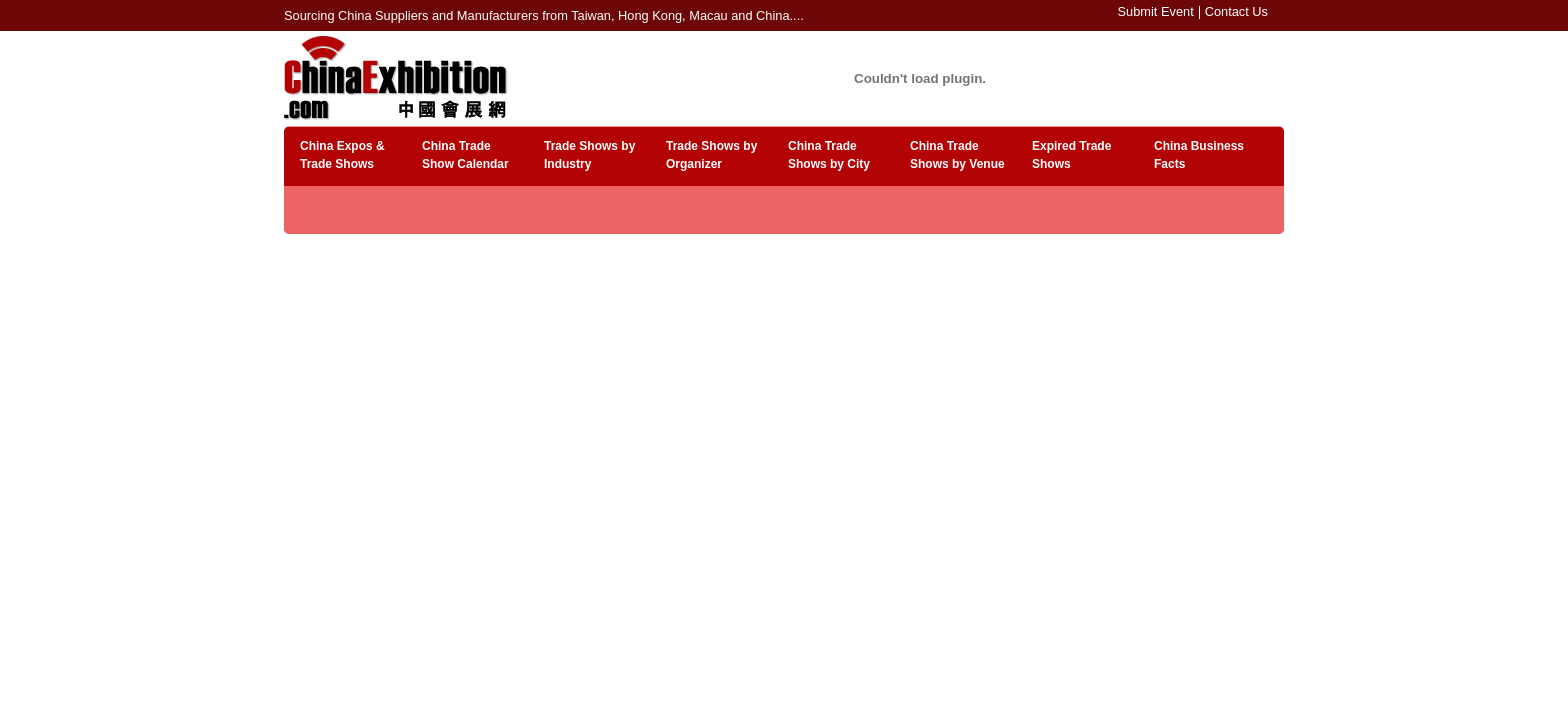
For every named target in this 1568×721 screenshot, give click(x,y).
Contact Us (1236, 11)
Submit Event (1156, 11)
